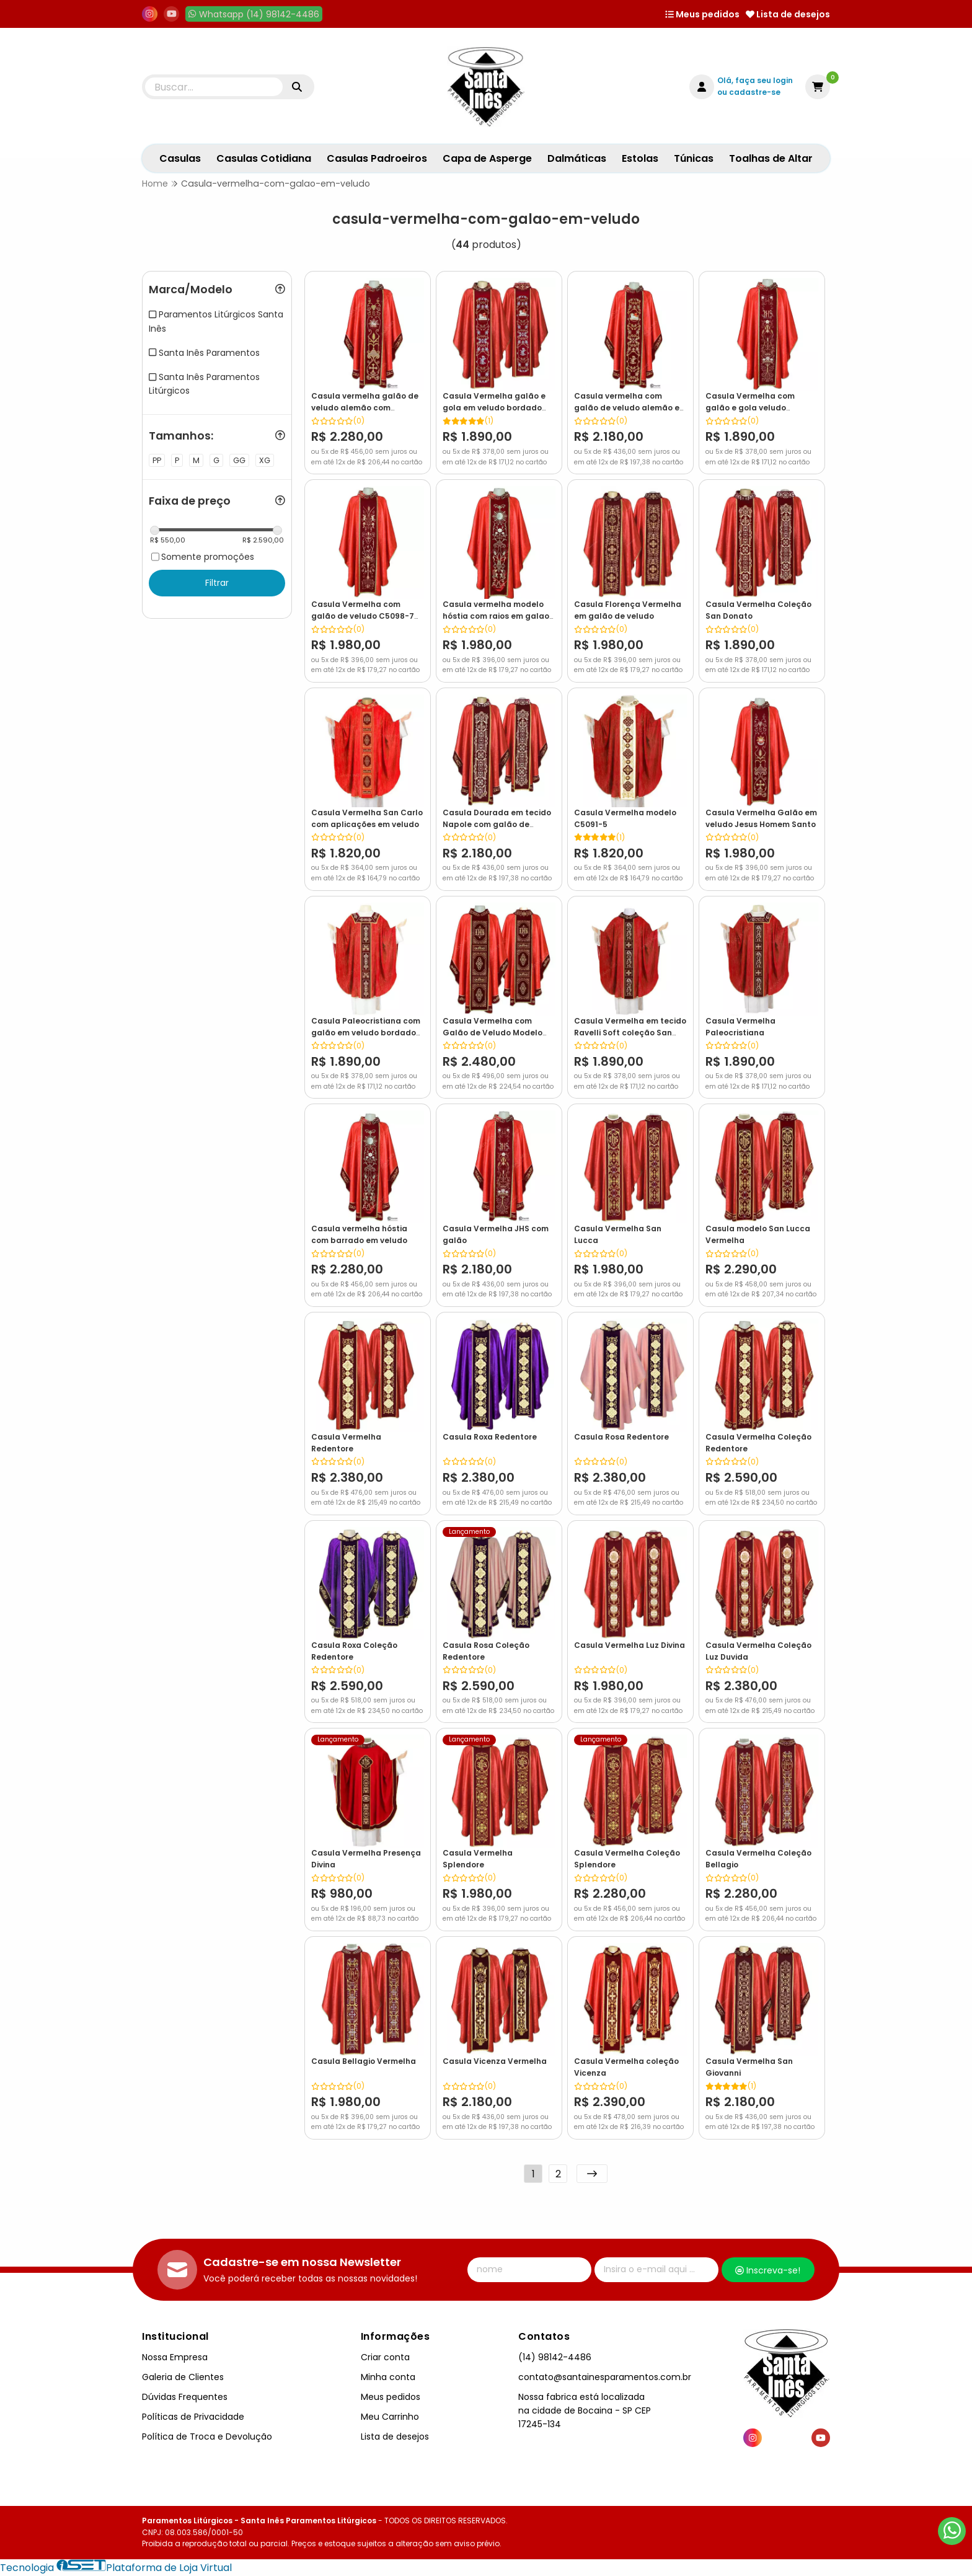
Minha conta (388, 2377)
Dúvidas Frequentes (185, 2397)
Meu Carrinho (390, 2416)
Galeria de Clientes (183, 2377)
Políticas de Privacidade (193, 2416)
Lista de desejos (788, 14)
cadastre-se (754, 92)
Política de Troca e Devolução (207, 2436)
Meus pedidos (702, 14)
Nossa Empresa (175, 2357)
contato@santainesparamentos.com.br (604, 2377)
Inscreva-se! (767, 2270)
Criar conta (385, 2357)
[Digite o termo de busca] (214, 86)
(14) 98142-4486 (554, 2357)
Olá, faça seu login (755, 80)
